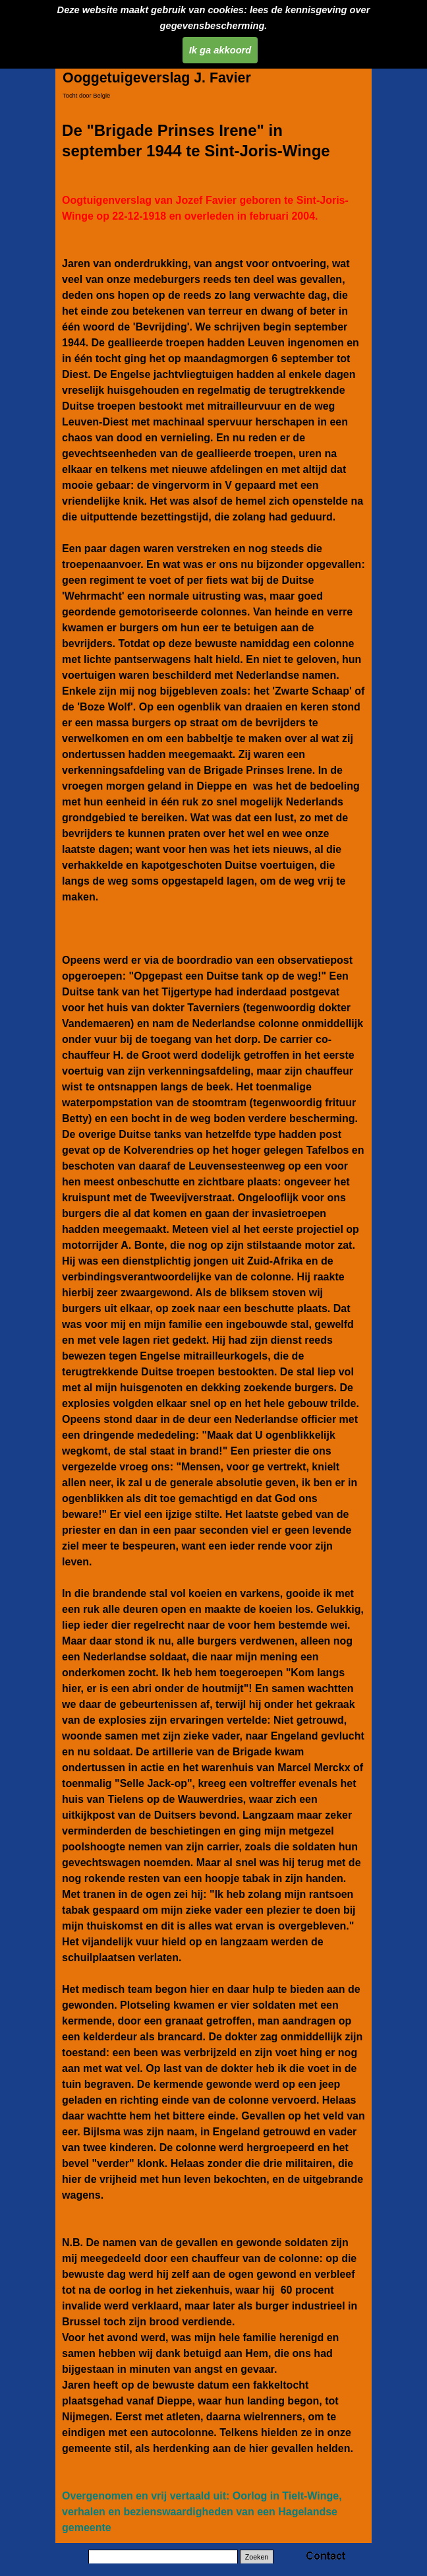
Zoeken (257, 2557)
